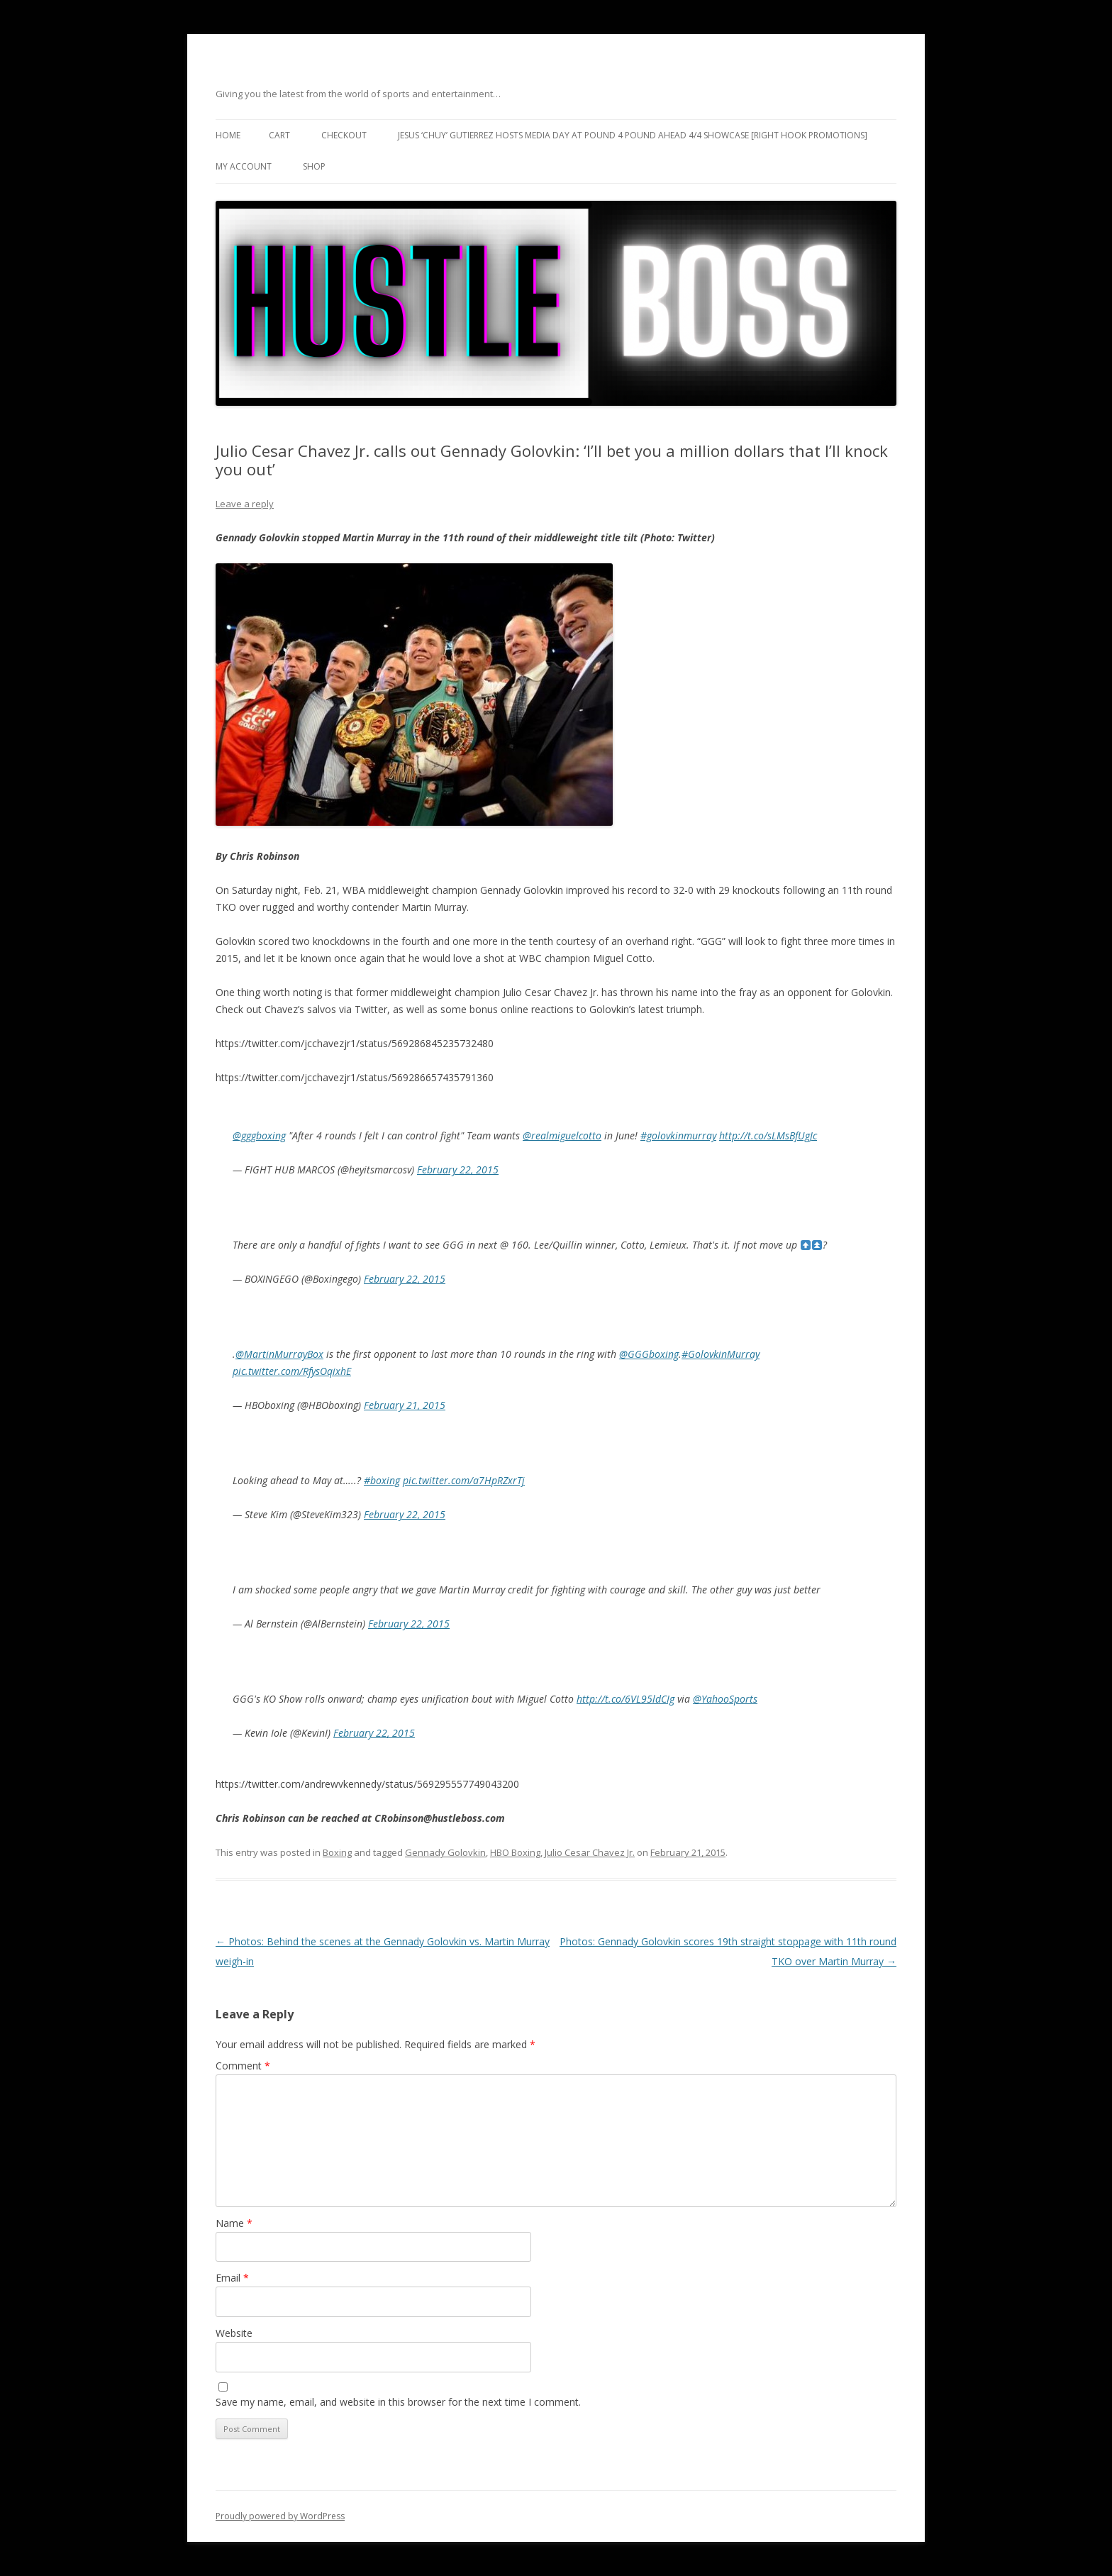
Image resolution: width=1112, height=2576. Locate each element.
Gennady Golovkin (445, 1852)
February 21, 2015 (404, 1405)
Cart (279, 135)
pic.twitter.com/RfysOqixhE (292, 1371)
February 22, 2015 (458, 1169)
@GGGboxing (649, 1354)
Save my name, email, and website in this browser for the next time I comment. (398, 2402)
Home (228, 135)
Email (232, 2277)
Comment (243, 2065)
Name (234, 2223)
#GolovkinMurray (721, 1354)
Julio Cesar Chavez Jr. (590, 1852)
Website (234, 2333)
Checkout (344, 135)
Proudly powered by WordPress (280, 2516)
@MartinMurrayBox (279, 1354)
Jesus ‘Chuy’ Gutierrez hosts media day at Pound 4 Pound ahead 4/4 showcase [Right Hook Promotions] (632, 135)
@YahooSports (725, 1699)
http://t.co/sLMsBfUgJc (768, 1135)
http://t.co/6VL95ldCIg (625, 1699)
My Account (244, 166)
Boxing (337, 1852)
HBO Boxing (515, 1852)
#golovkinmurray (678, 1135)
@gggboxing (259, 1135)
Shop (314, 166)
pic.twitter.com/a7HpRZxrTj (464, 1480)
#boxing (382, 1480)
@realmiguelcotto (562, 1135)
